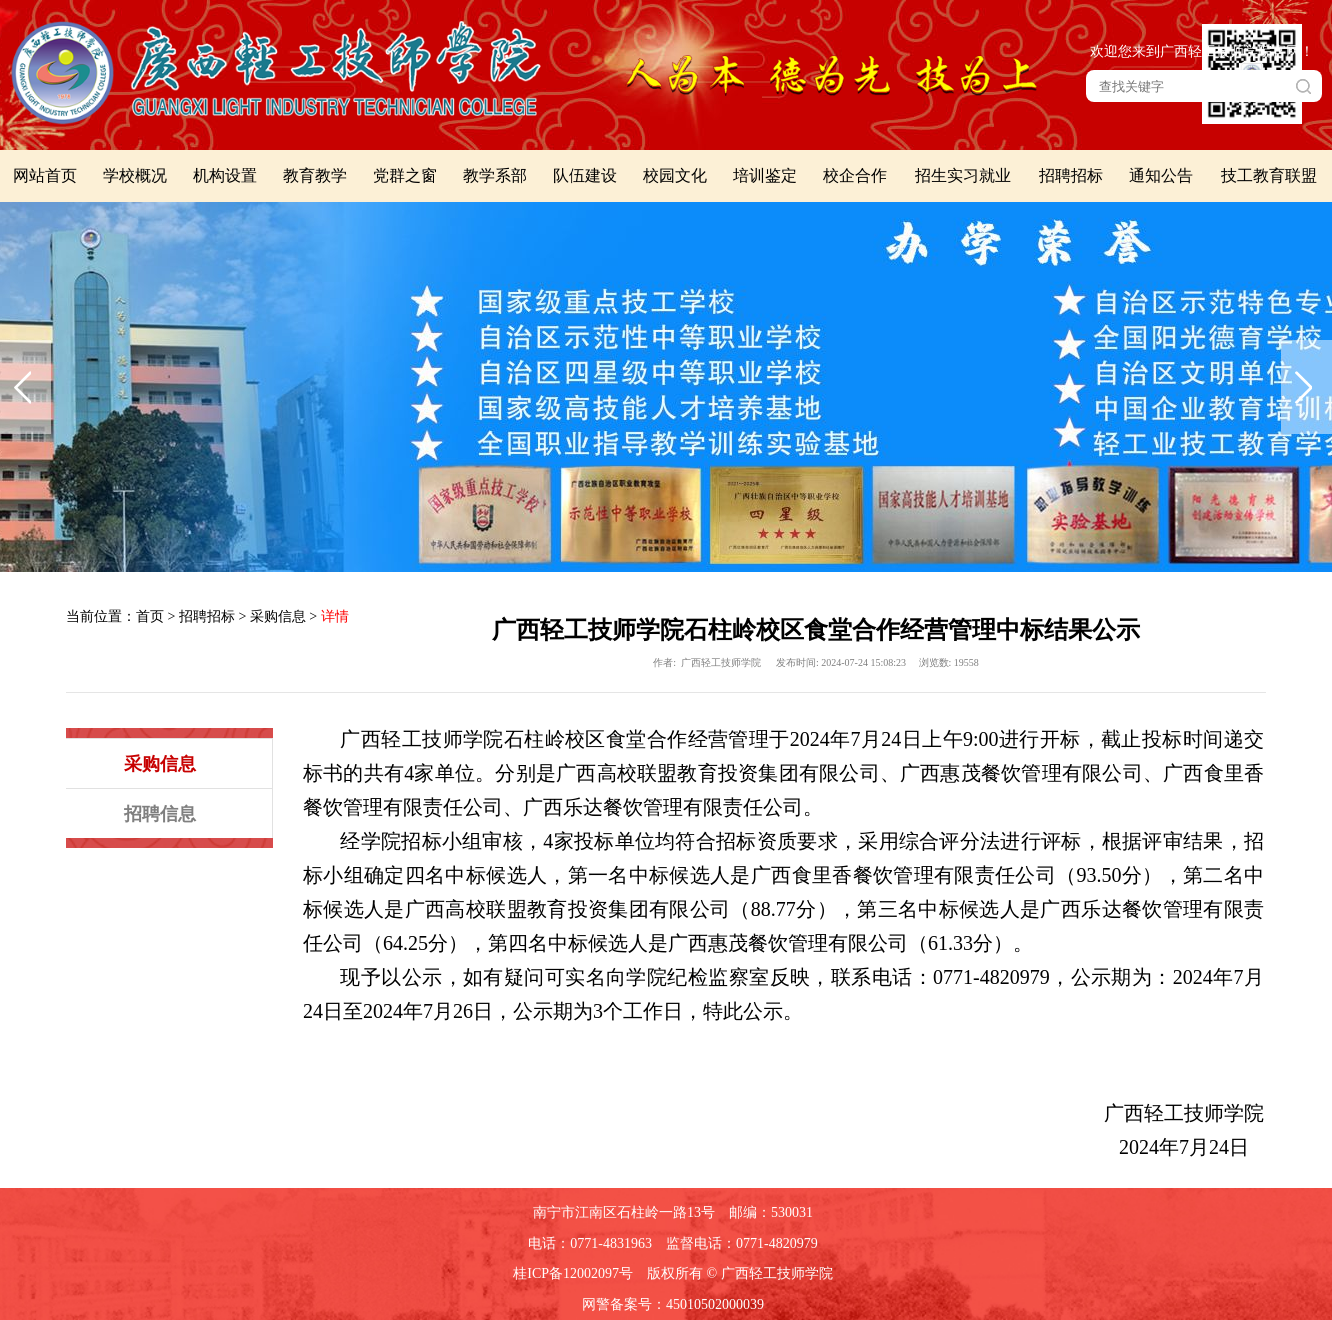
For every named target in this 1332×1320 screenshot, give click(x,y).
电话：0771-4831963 (590, 1243)
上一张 (25, 387)
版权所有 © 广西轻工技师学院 (740, 1273)
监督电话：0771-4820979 (742, 1243)
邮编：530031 (771, 1212)
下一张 (1306, 387)
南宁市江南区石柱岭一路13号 (624, 1212)
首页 (150, 616)
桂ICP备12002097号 (573, 1273)
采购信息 (278, 616)
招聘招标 (207, 616)
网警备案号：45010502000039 (673, 1304)
